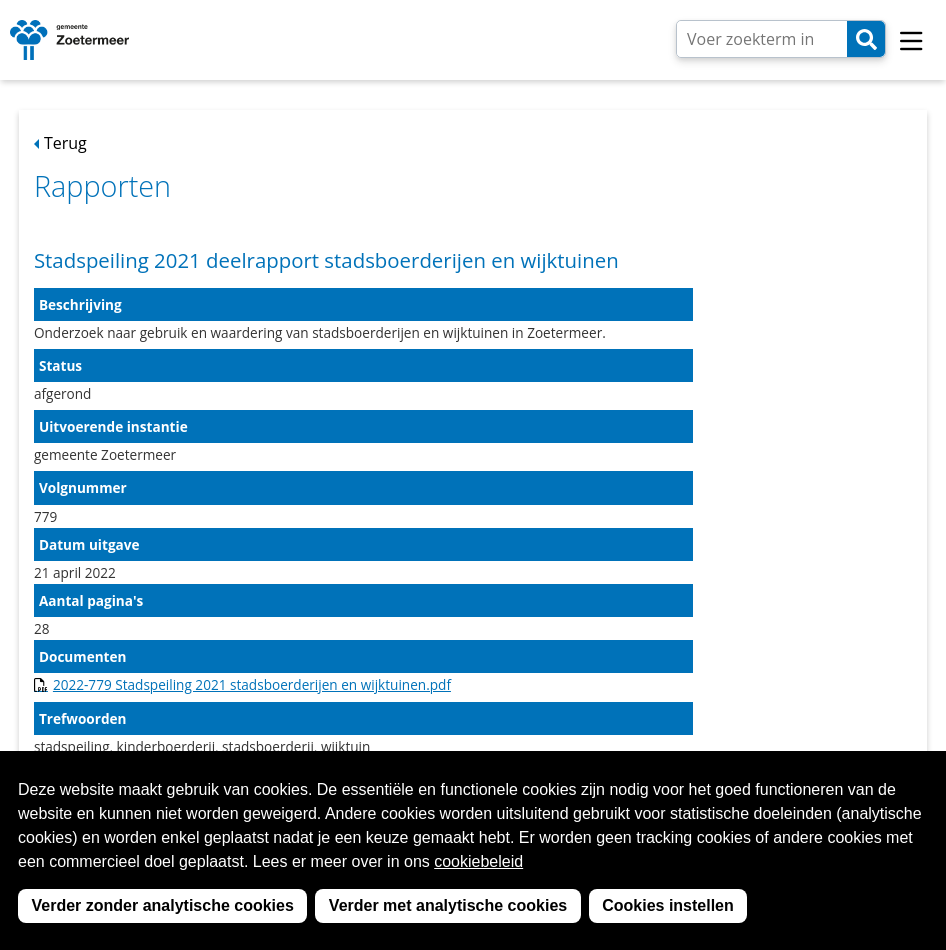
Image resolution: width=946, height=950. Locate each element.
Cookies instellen (668, 905)
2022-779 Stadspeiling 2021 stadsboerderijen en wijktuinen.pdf (252, 684)
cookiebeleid (478, 861)
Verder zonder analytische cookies (163, 905)
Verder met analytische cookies (448, 905)
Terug (65, 143)
